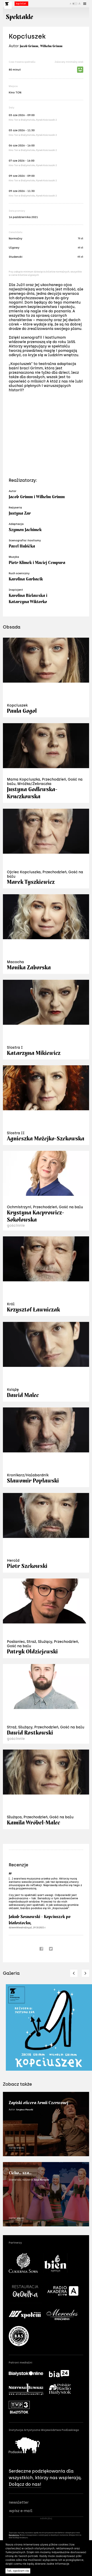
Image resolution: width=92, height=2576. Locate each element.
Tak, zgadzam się (18, 2570)
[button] (73, 1973)
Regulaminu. (14, 2535)
